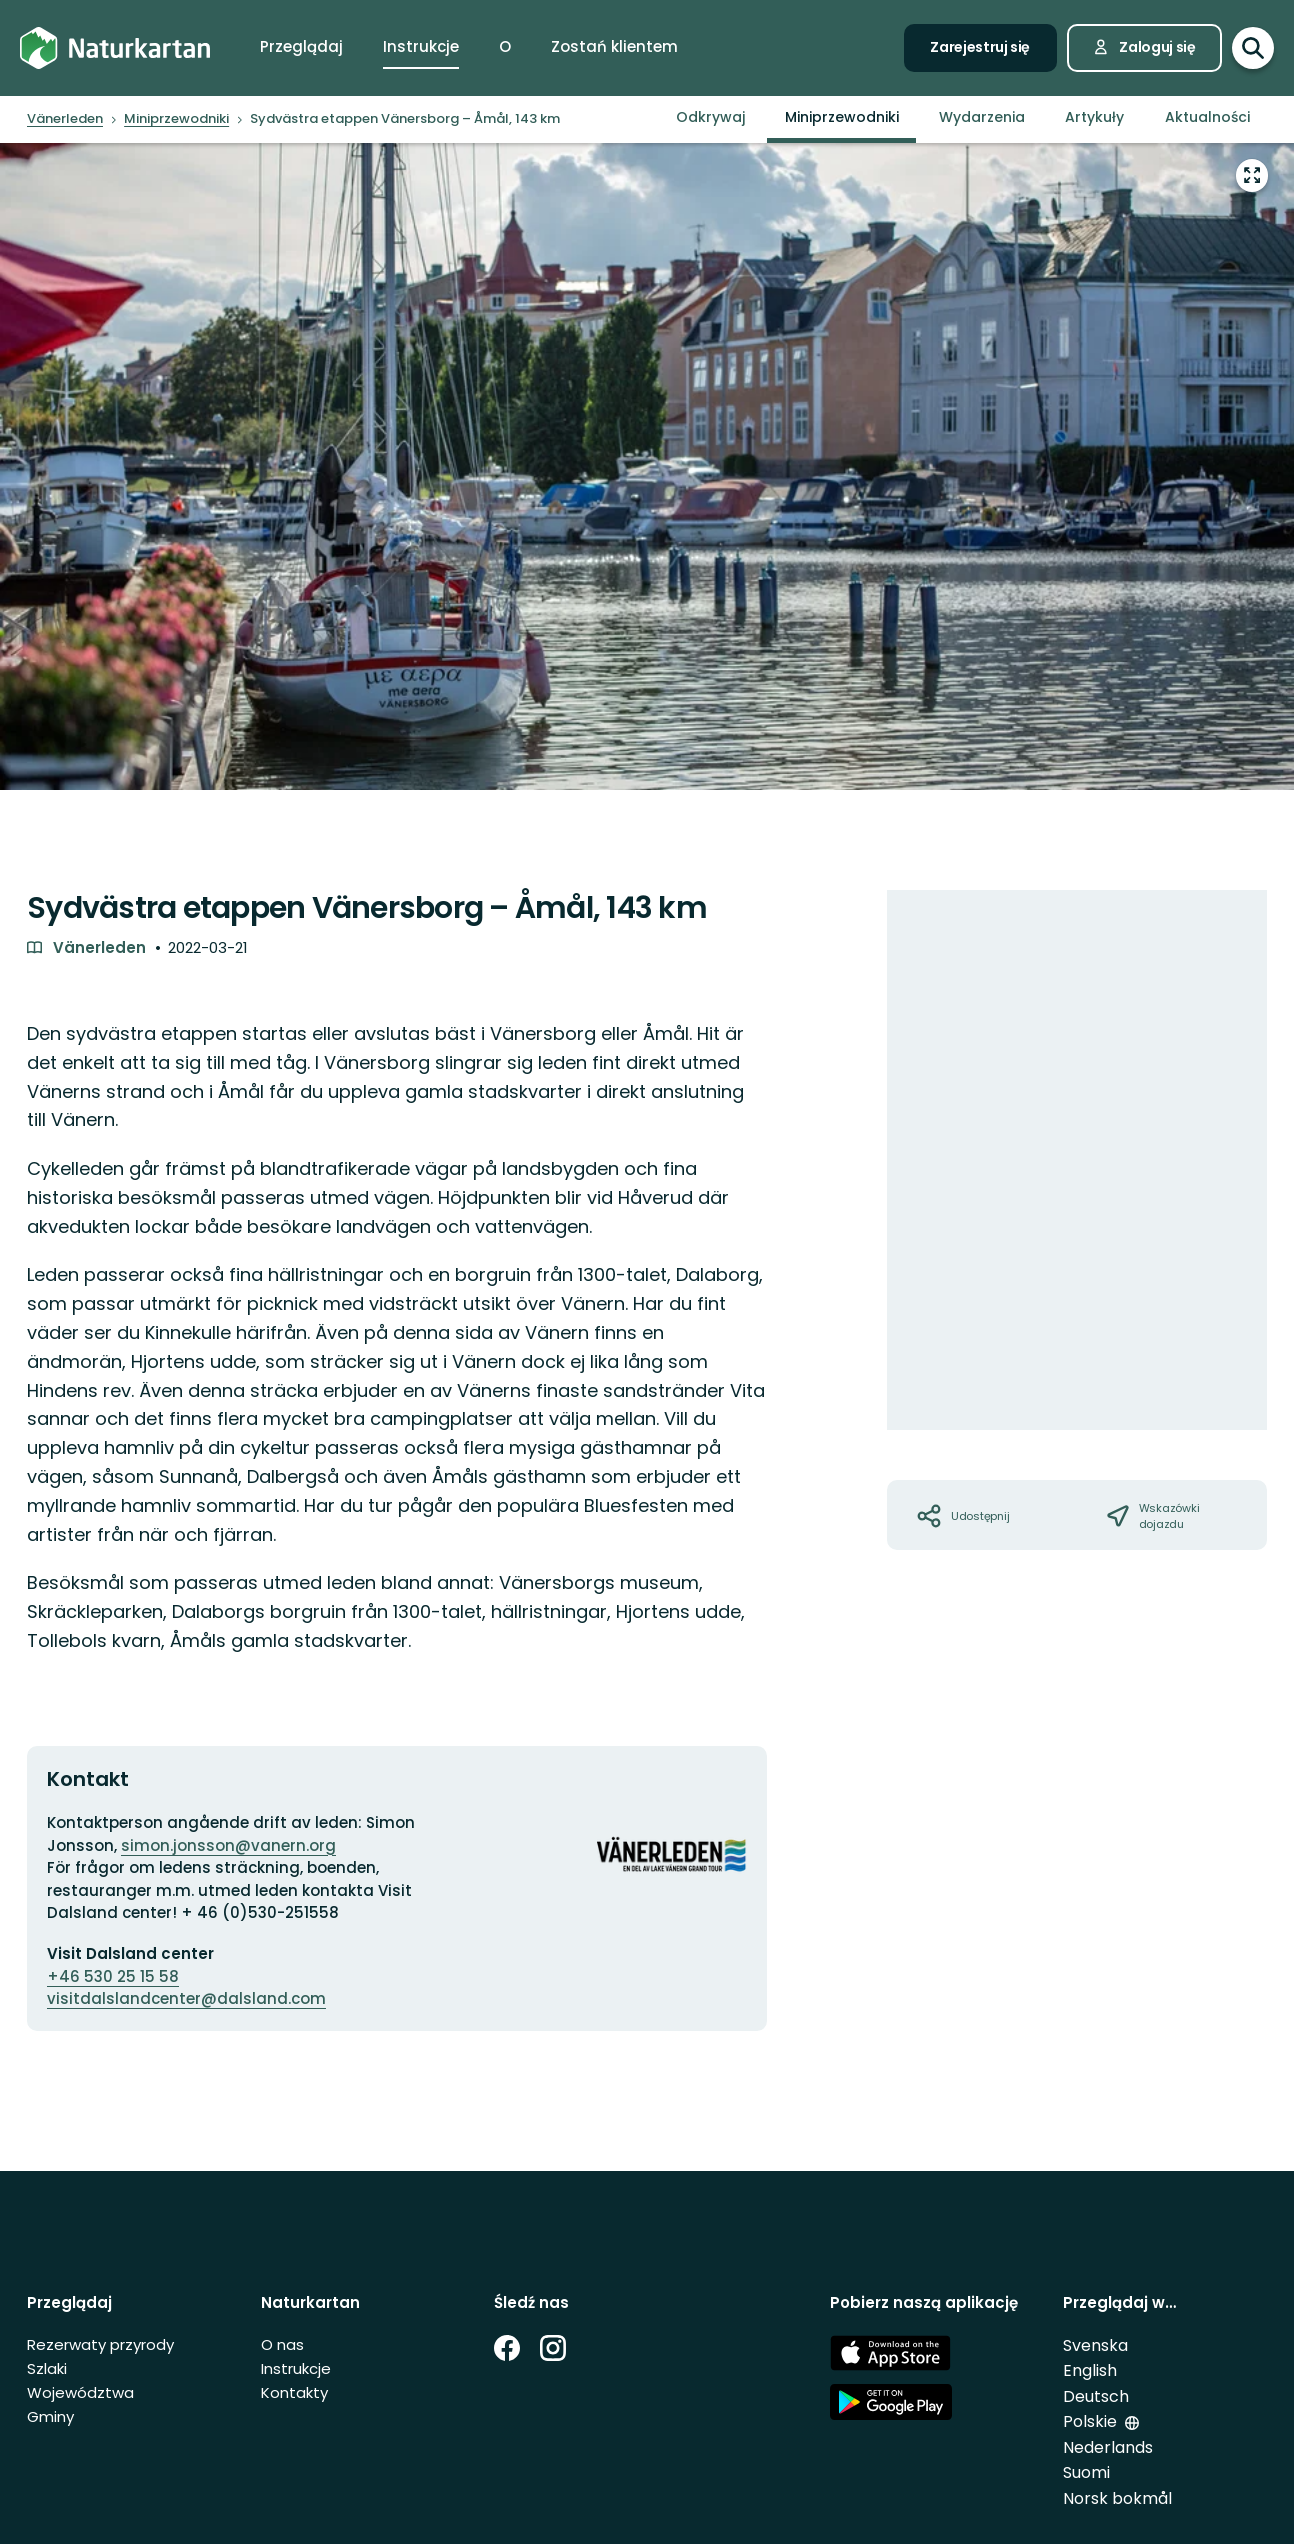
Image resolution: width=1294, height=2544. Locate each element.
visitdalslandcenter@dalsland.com (186, 1998)
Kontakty (294, 2392)
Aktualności (1207, 117)
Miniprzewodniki (842, 117)
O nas (282, 2344)
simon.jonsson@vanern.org (228, 1845)
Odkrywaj (710, 117)
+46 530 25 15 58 (113, 1976)
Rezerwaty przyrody (100, 2344)
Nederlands (1108, 2447)
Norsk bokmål (1117, 2498)
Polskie (1090, 2421)
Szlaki (47, 2368)
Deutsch (1096, 2396)
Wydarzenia (982, 117)
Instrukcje (296, 2368)
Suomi (1086, 2472)
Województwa (80, 2392)
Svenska (1095, 2345)
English (1090, 2370)
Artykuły (1094, 117)
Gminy (50, 2416)
